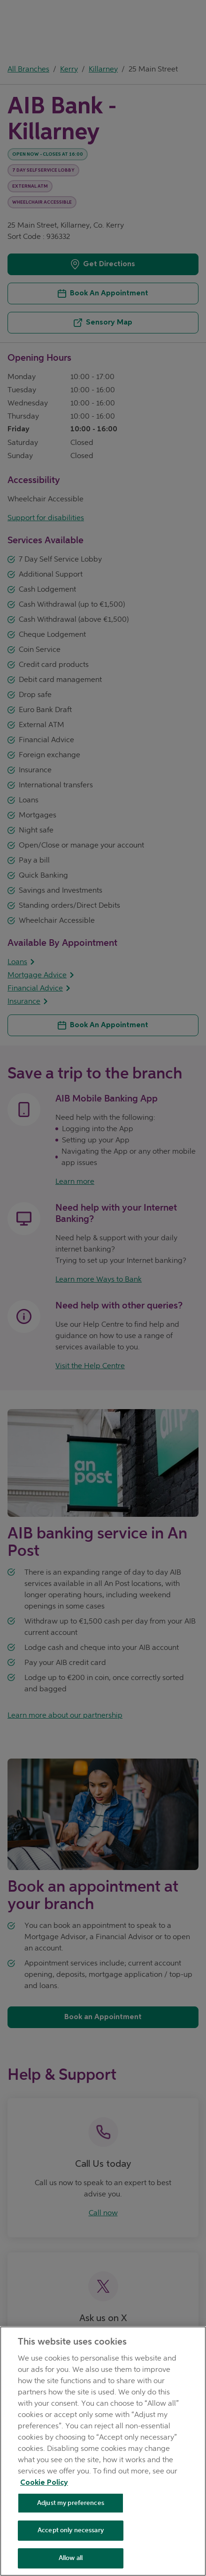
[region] (103, 2451)
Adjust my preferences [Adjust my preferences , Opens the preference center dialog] (70, 2503)
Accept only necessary (71, 2530)
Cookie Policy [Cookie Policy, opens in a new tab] (44, 2483)
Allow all (71, 2558)
